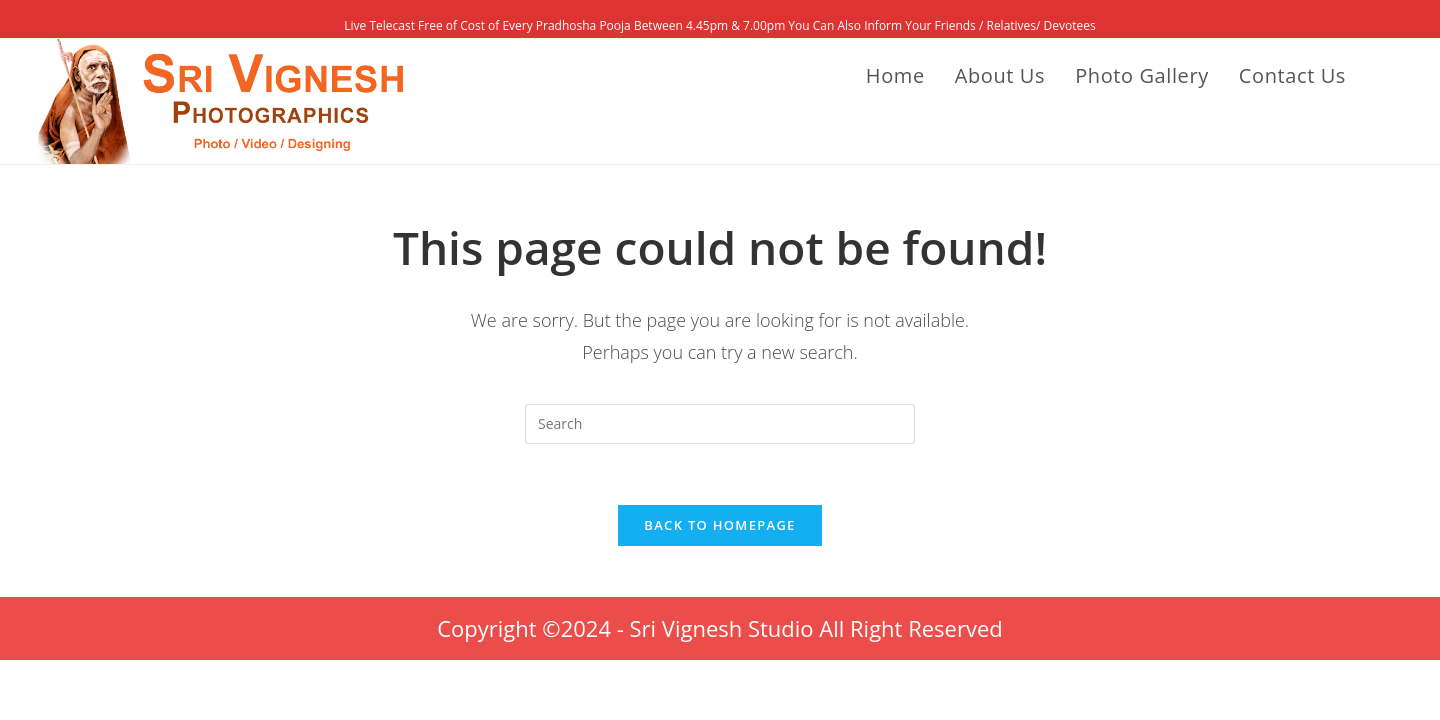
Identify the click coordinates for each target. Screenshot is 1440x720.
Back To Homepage (719, 525)
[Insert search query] (720, 424)
